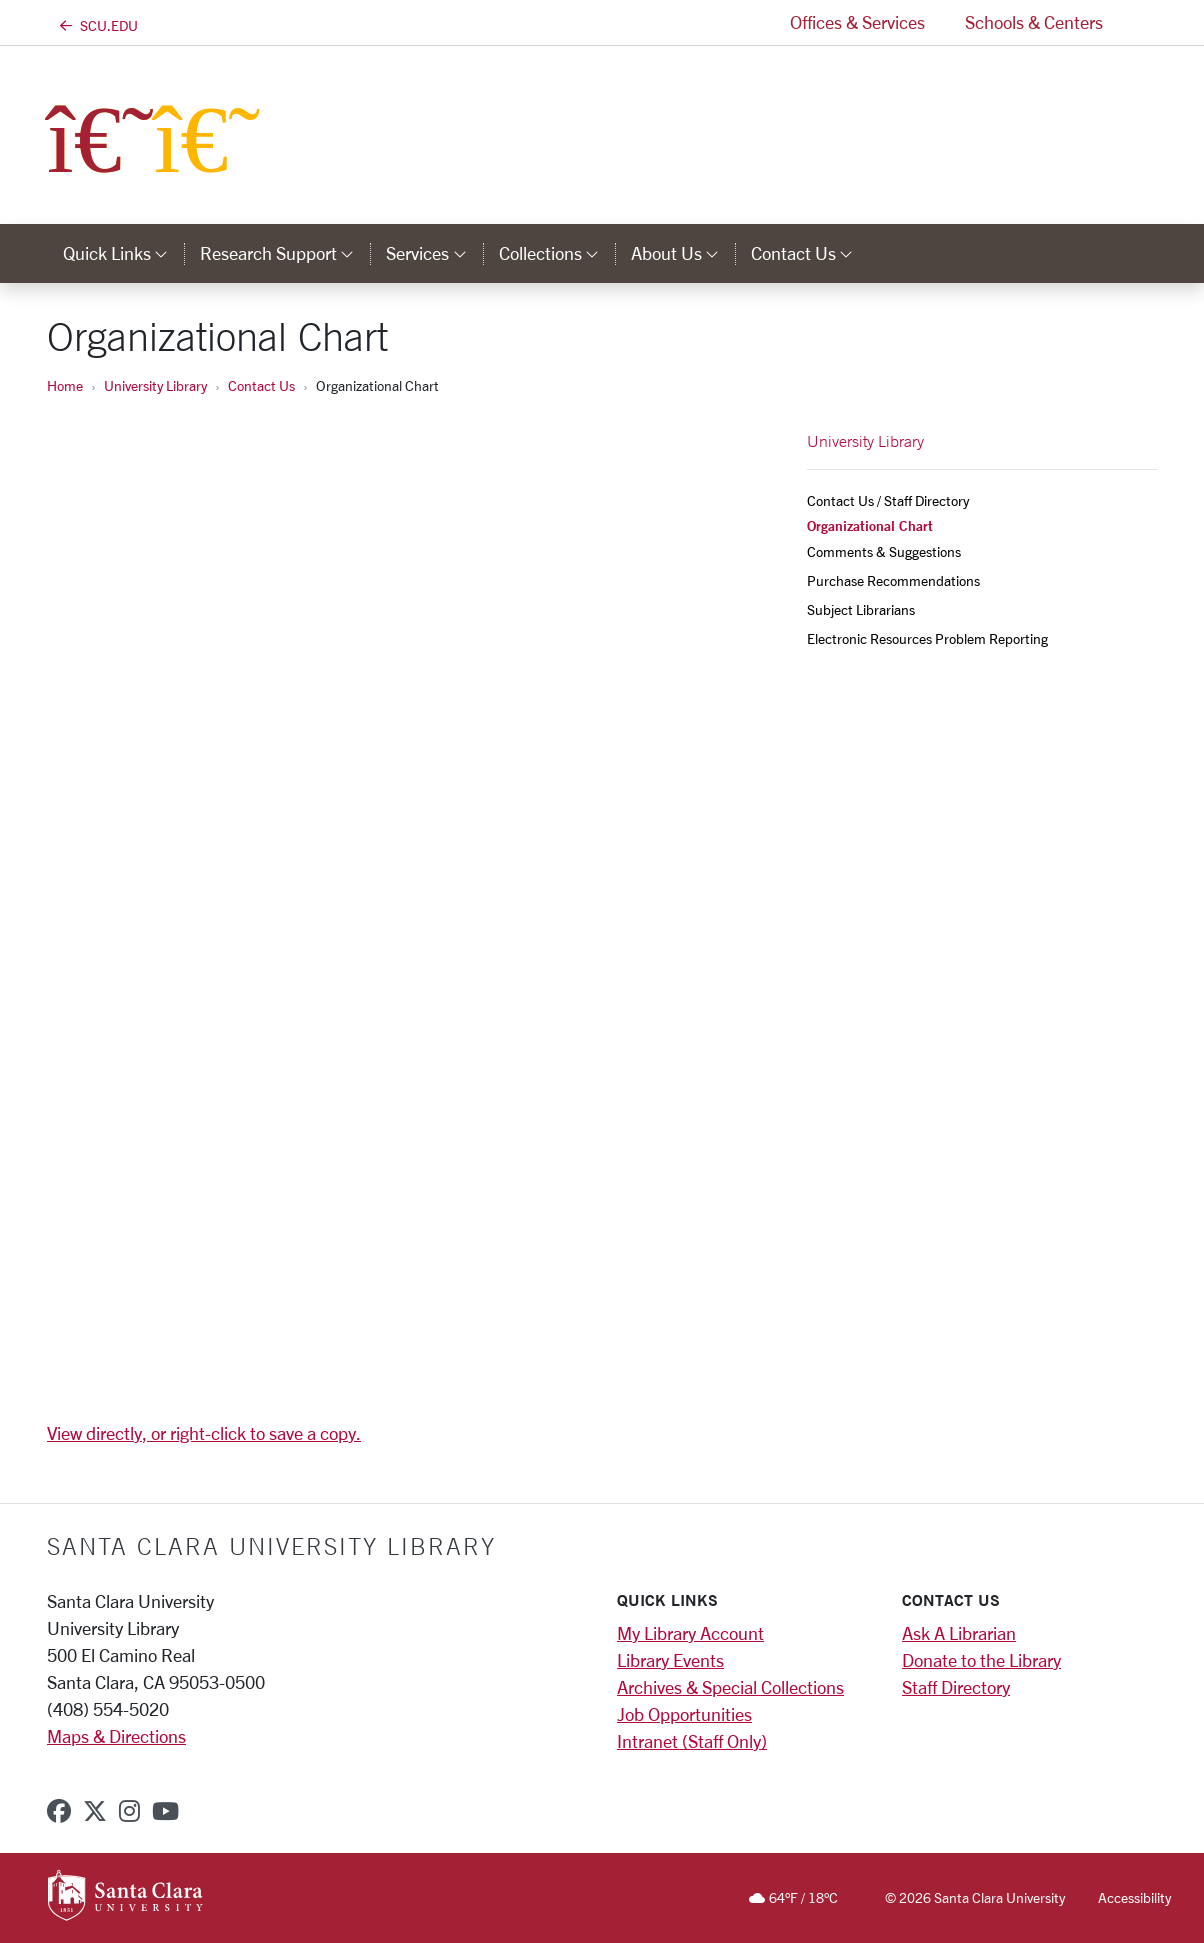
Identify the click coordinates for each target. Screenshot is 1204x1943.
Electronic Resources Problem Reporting (927, 638)
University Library (155, 385)
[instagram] (129, 1811)
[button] (1140, 22)
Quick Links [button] (123, 253)
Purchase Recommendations (893, 580)
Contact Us (261, 385)
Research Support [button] (285, 253)
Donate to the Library (981, 1660)
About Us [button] (683, 253)
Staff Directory (956, 1687)
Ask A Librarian (959, 1633)
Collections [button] (557, 253)
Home (65, 385)
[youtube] (165, 1811)
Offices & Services (857, 22)
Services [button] (434, 253)
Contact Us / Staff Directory (888, 500)
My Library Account (690, 1633)
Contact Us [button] (810, 253)
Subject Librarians (861, 609)
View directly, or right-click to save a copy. (204, 1433)
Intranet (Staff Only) (692, 1741)
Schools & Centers (1034, 22)
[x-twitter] (95, 1811)
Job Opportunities (684, 1714)
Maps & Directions (116, 1736)
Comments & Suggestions (884, 551)
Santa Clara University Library (271, 1546)
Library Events (670, 1660)
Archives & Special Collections (730, 1687)
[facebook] (59, 1811)
